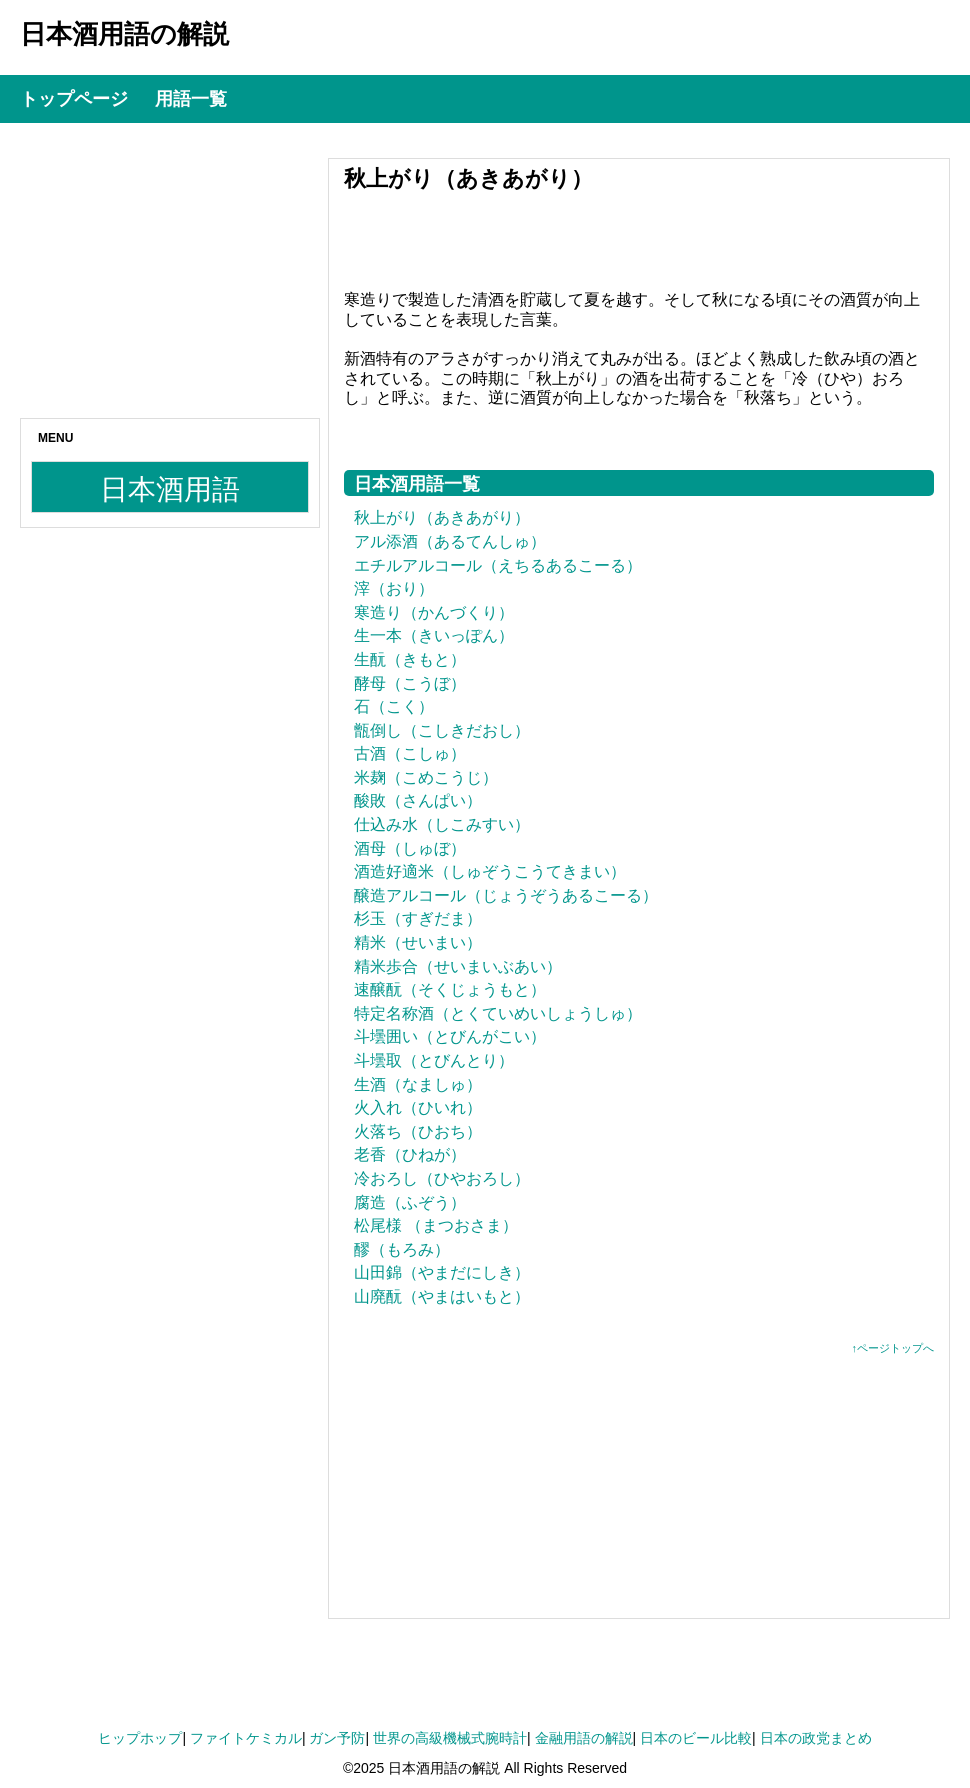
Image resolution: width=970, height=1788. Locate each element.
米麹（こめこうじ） (426, 777)
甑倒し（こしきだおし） (442, 730)
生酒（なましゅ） (418, 1084)
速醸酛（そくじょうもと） (450, 989)
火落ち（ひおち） (418, 1131)
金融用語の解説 (584, 1738)
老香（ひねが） (410, 1154)
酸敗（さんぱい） (418, 800)
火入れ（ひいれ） (418, 1107)
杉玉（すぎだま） (418, 918)
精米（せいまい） (418, 942)
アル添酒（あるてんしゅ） (450, 541)
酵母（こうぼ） (410, 683)
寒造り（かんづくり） (434, 612)
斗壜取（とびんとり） (434, 1060)
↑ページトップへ (893, 1348)
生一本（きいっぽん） (434, 635)
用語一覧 (191, 99)
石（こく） (394, 706)
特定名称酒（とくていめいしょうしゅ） (498, 1013)
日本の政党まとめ (816, 1738)
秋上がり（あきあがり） (442, 517)
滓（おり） (394, 588)
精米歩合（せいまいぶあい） (458, 966)
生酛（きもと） (410, 659)
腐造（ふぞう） (410, 1202)
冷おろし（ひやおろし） (442, 1178)
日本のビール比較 (696, 1738)
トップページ (74, 99)
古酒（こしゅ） (410, 753)
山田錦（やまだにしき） (442, 1272)
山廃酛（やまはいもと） (442, 1296)
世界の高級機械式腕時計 (450, 1738)
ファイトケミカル (246, 1738)
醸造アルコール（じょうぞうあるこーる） (506, 895)
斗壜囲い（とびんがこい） (450, 1036)
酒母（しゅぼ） (410, 848)
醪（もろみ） (402, 1249)
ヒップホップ (140, 1738)
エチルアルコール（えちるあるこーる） (498, 565)
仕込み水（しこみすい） (442, 824)
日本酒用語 (170, 489)
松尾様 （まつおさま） (436, 1225)
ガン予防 (337, 1738)
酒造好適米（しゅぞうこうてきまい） (490, 871)
